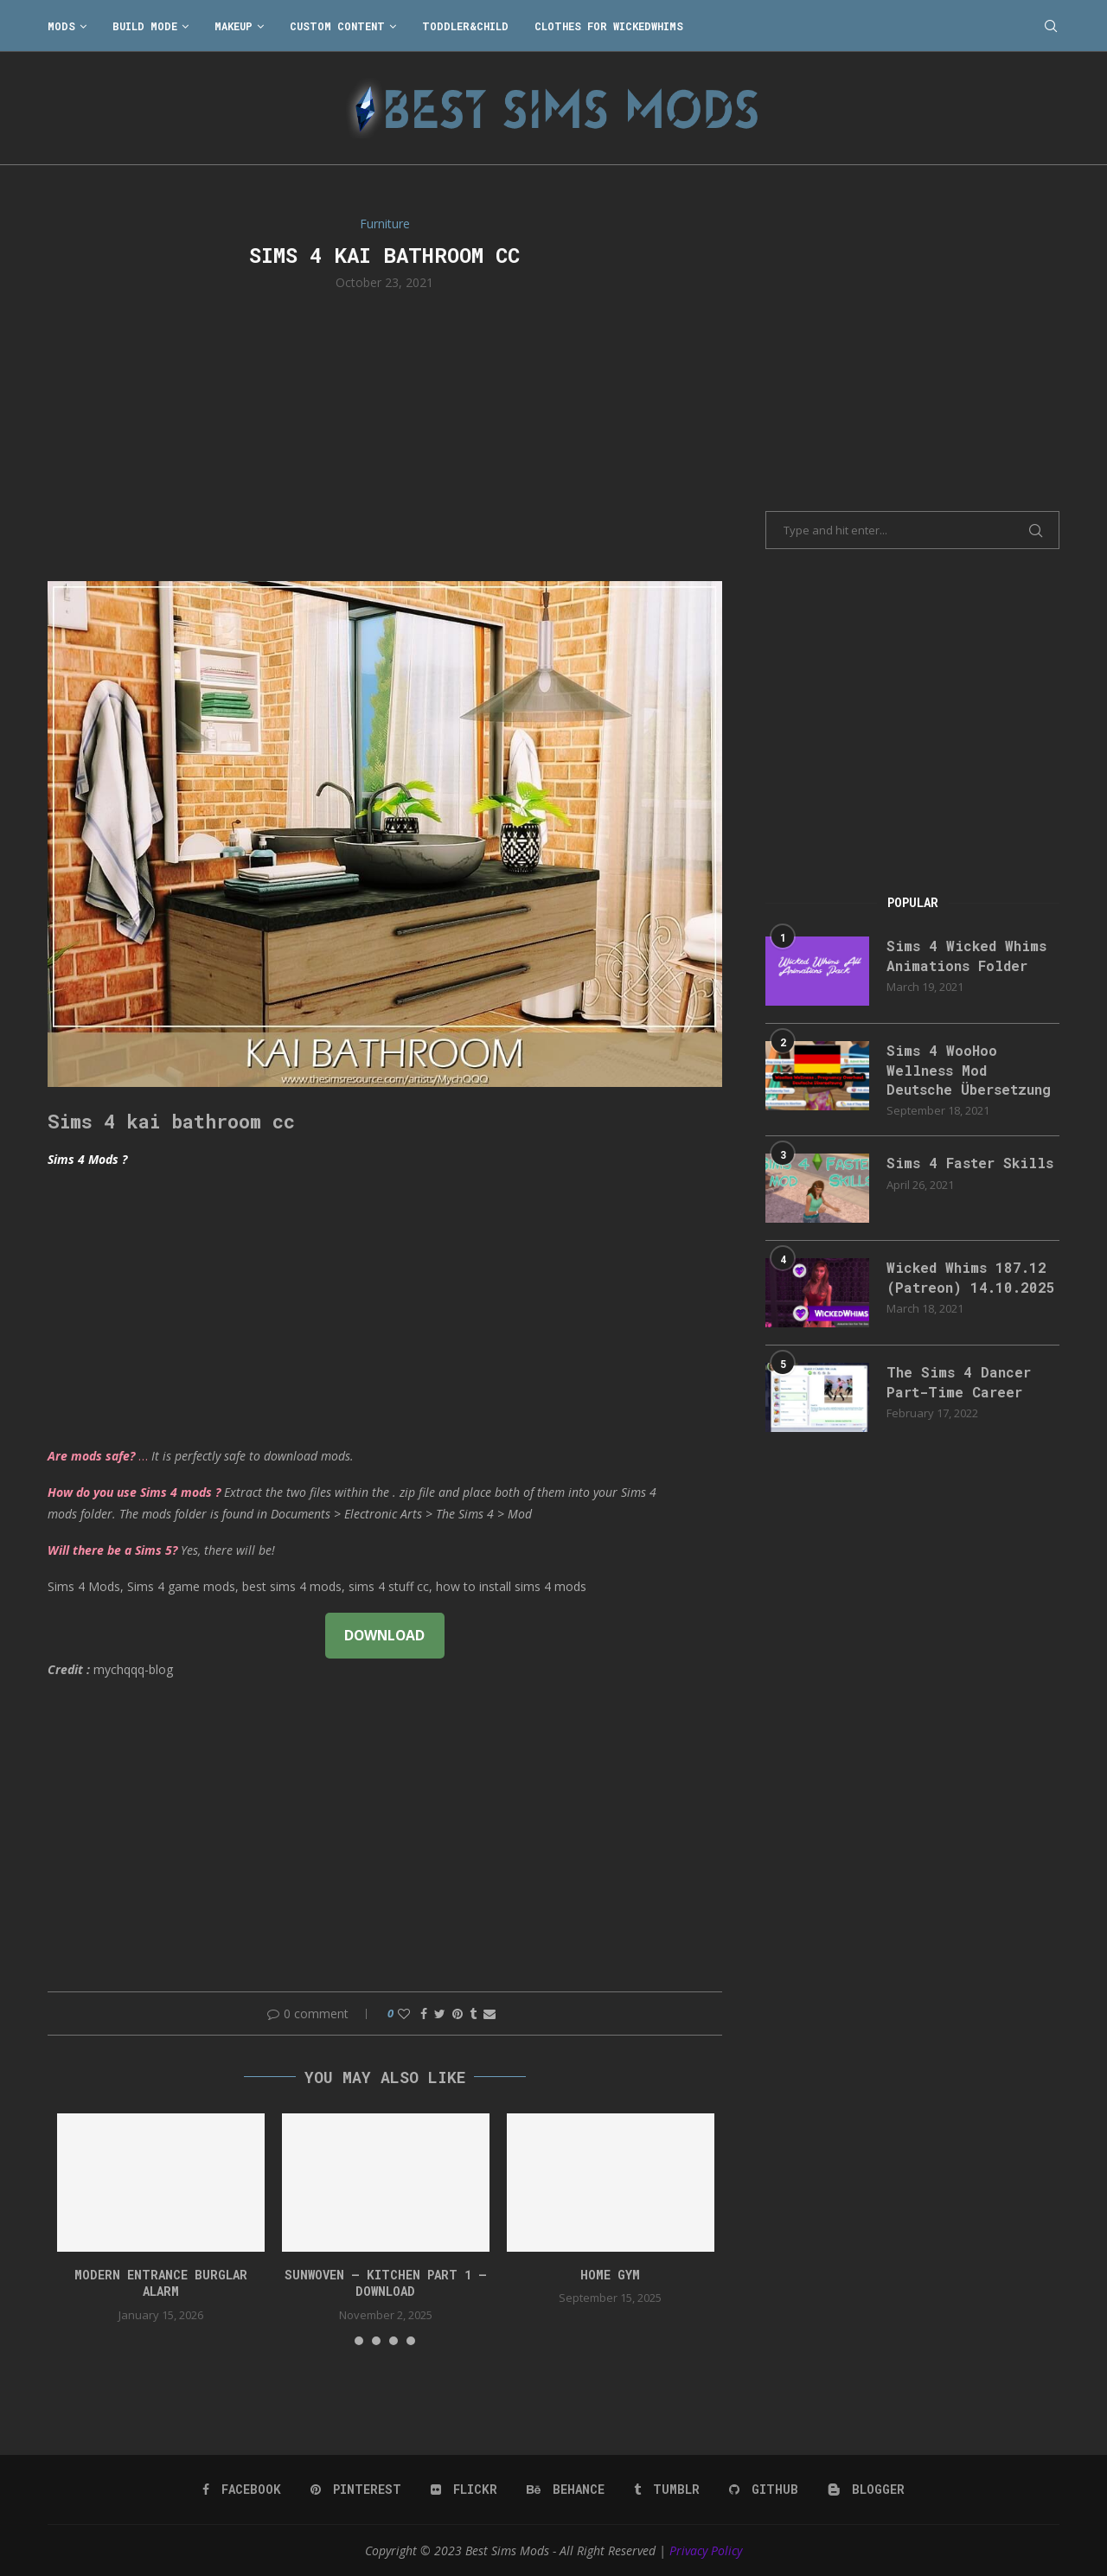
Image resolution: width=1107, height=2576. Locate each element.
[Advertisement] (385, 434)
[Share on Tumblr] (473, 2013)
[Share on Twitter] (439, 2013)
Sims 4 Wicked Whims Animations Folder (966, 955)
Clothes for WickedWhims (608, 26)
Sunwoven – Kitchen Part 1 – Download (386, 2283)
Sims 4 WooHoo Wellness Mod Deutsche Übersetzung (968, 1069)
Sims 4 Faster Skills (969, 1163)
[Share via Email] (489, 2013)
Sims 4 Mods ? (87, 1159)
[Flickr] (464, 2489)
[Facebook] (241, 2489)
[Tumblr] (667, 2489)
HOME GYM (610, 2274)
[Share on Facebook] (423, 2013)
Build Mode (144, 26)
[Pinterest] (355, 2489)
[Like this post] (404, 2013)
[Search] (1050, 26)
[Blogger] (866, 2489)
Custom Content (337, 26)
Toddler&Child (465, 26)
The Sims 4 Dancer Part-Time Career (958, 1381)
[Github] (763, 2489)
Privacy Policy (705, 2550)
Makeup (233, 26)
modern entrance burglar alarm (160, 2283)
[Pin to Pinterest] (457, 2013)
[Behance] (566, 2489)
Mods (61, 26)
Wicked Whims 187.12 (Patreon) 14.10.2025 (970, 1276)
